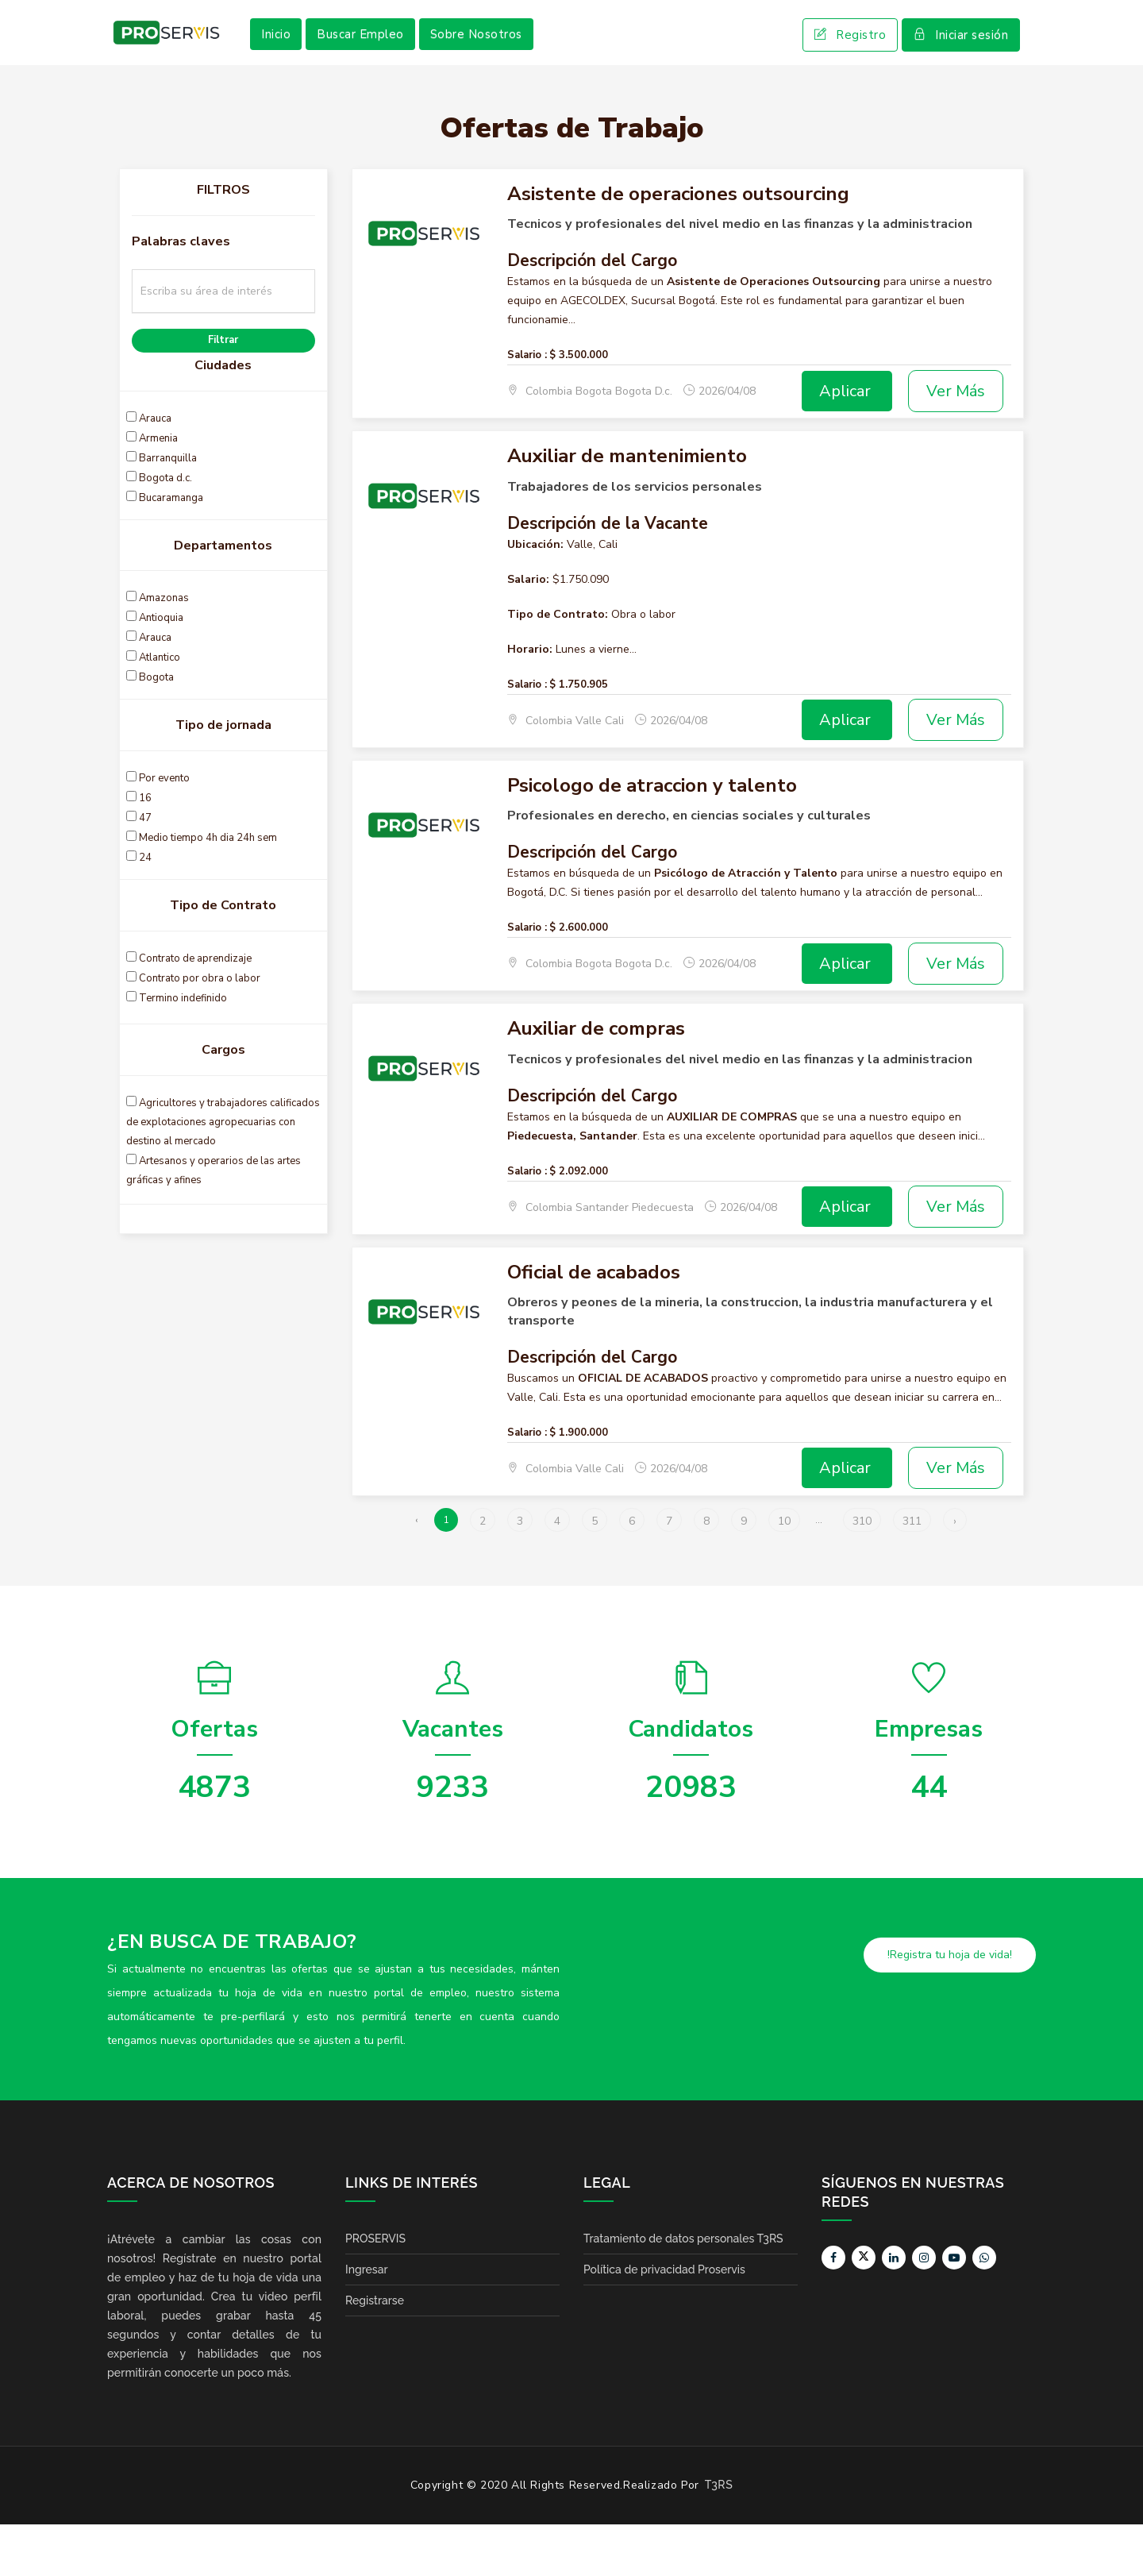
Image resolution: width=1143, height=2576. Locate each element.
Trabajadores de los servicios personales (634, 538)
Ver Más (955, 442)
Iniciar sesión (961, 60)
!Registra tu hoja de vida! (949, 2006)
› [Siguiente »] (954, 1572)
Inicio (276, 59)
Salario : (527, 406)
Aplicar (847, 442)
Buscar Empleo (360, 59)
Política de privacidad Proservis (664, 2321)
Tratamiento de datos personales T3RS (683, 2290)
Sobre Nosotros (476, 59)
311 (912, 1572)
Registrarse (374, 2352)
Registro (850, 60)
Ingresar (366, 2321)
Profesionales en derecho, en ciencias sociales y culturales (689, 867)
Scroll (1115, 2538)
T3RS (719, 2536)
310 (862, 1572)
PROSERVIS (375, 2290)
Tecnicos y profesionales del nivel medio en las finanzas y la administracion (739, 275)
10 (784, 1572)
